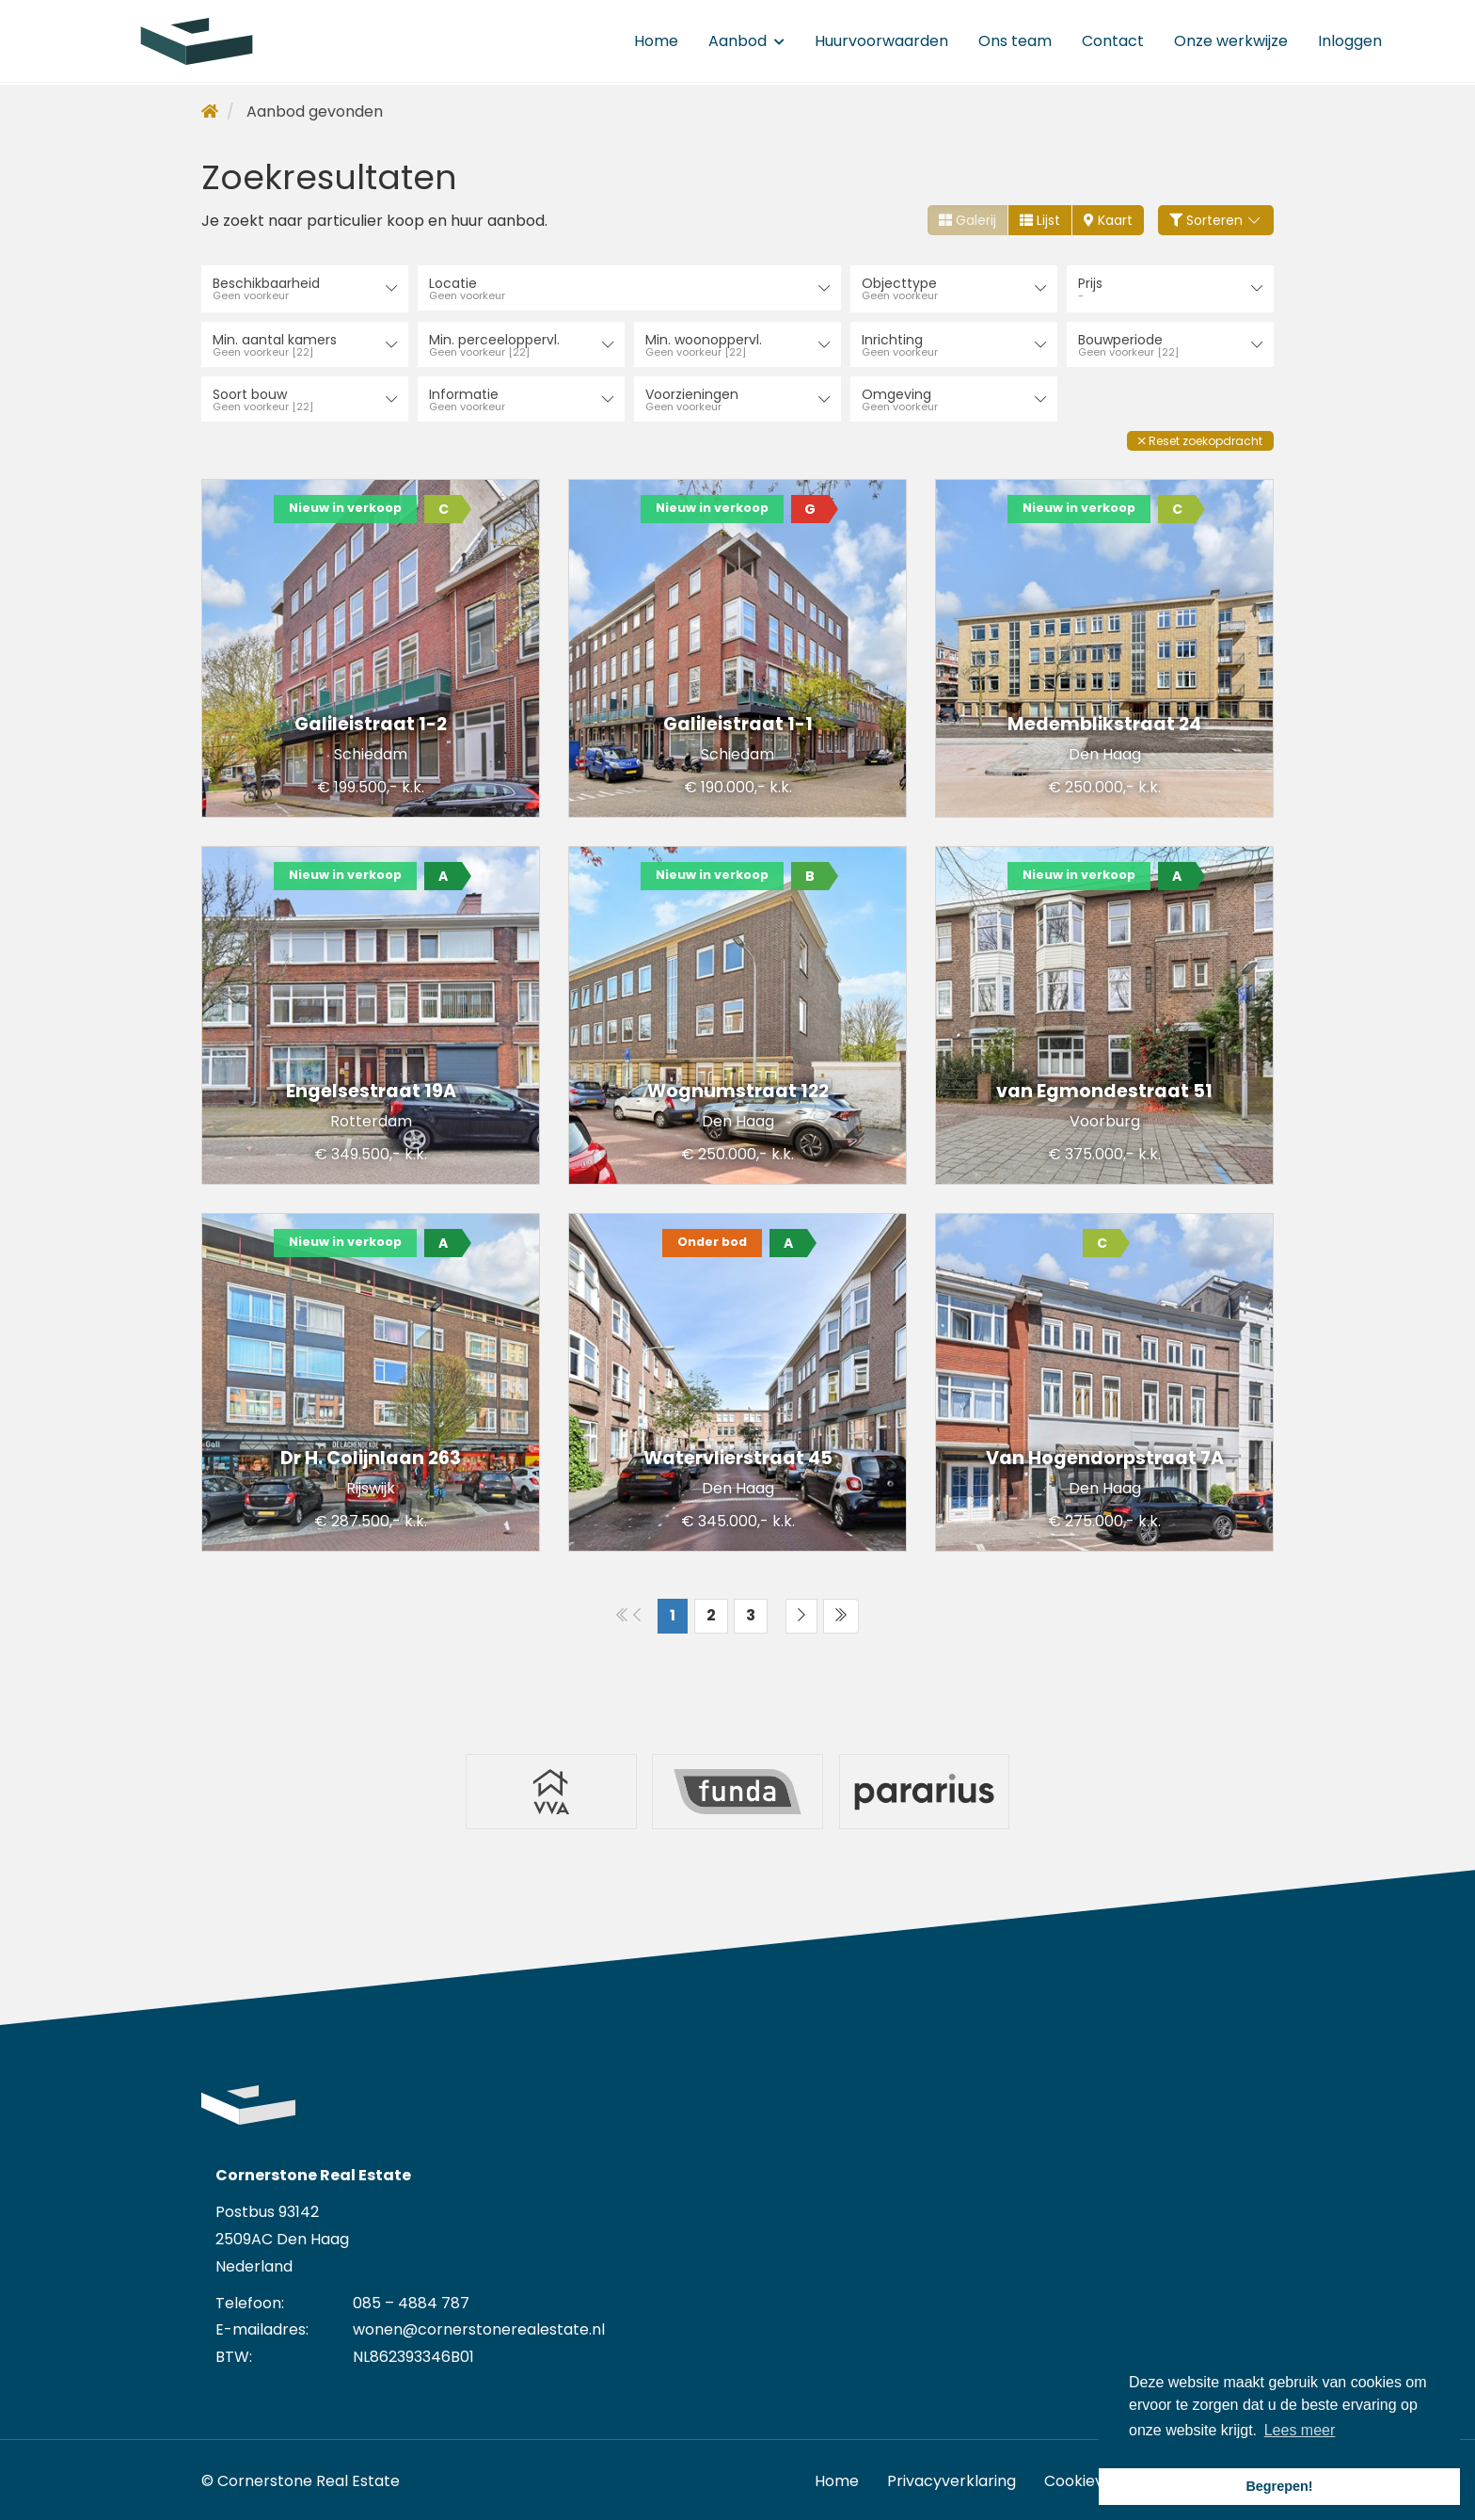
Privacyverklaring (951, 2477)
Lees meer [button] (1300, 2430)
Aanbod (746, 42)
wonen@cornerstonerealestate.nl (479, 2326)
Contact (1113, 42)
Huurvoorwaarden (881, 42)
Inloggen (1350, 42)
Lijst (1040, 220)
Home (656, 42)
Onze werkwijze (1231, 42)
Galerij (967, 220)
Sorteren (1216, 220)
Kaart (1108, 220)
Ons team (1015, 42)
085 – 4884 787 (411, 2299)
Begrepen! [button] (1278, 2486)
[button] (1200, 439)
